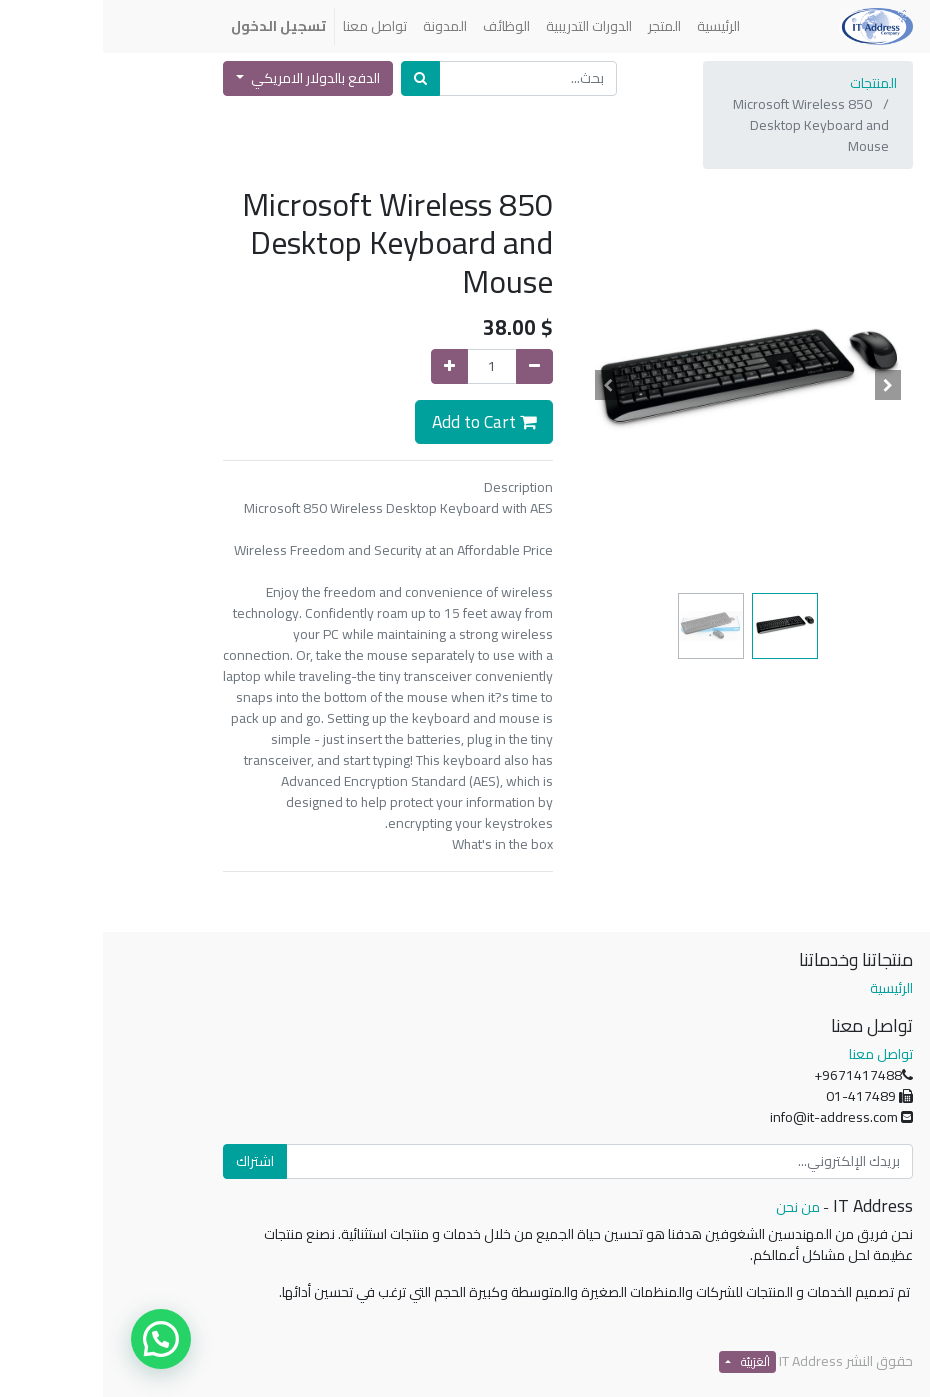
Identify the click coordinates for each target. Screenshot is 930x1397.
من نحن (695, 1207)
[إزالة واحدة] (431, 366)
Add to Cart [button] (381, 421)
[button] (786, 385)
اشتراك (152, 1161)
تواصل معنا (778, 1054)
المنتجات (770, 83)
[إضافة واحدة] (346, 366)
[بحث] (317, 78)
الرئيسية (788, 988)
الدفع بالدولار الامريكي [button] (211, 78)
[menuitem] (615, 26)
